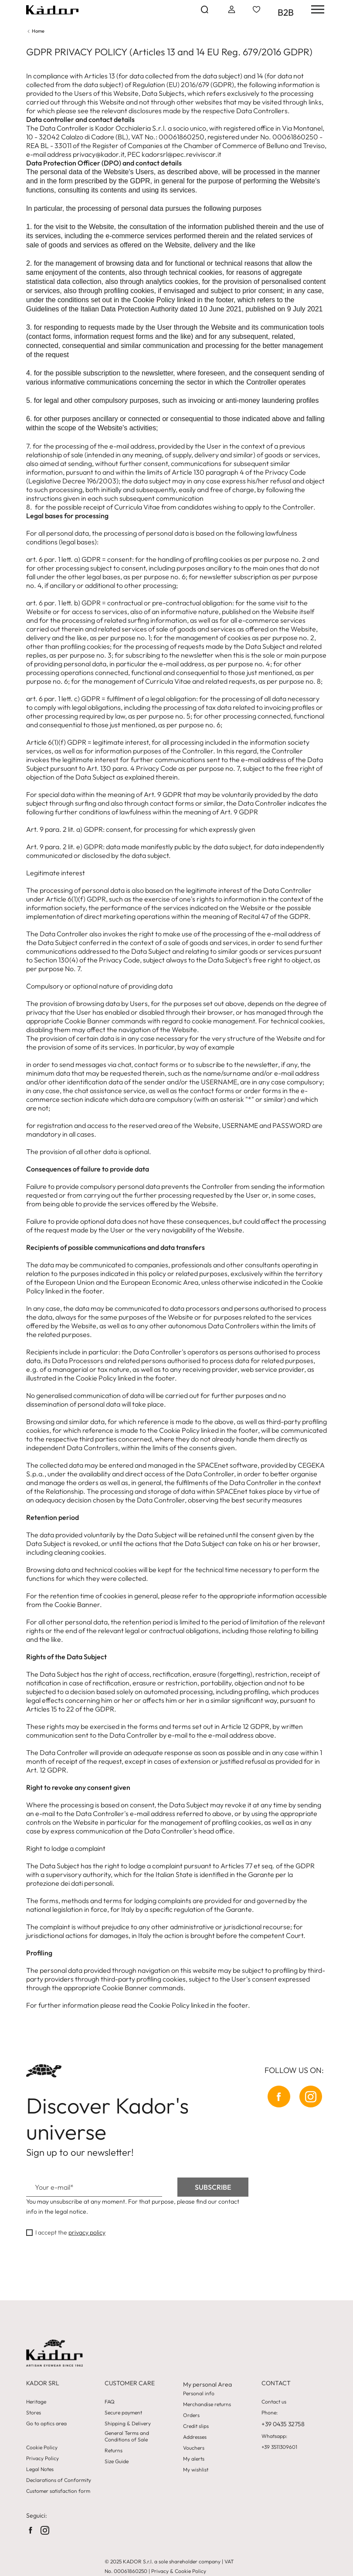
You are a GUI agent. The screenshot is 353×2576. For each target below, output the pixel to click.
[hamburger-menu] (314, 9)
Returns (113, 2451)
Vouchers (193, 2448)
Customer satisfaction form (58, 2491)
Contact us (273, 2402)
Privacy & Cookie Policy (178, 2571)
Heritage (36, 2402)
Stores (33, 2413)
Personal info (198, 2393)
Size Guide (117, 2461)
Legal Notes (40, 2469)
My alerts (193, 2459)
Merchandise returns (207, 2404)
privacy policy (86, 2232)
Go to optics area (46, 2424)
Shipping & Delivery (128, 2424)
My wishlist (195, 2470)
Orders (191, 2415)
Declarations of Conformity (58, 2480)
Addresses (195, 2437)
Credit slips (196, 2426)
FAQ (110, 2402)
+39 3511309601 (279, 2447)
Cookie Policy (42, 2447)
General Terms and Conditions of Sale (127, 2436)
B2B (286, 12)
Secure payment (123, 2413)
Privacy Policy (42, 2458)
